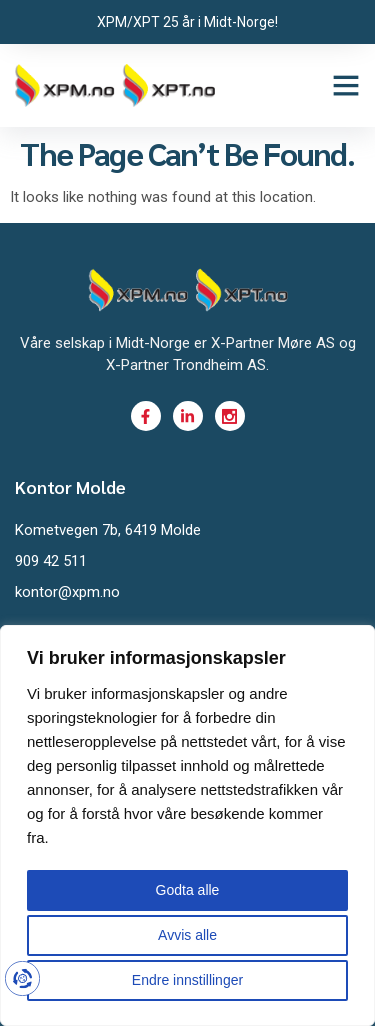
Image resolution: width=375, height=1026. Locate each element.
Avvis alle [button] (187, 935)
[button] (346, 85)
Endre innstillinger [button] (187, 980)
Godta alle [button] (188, 890)
